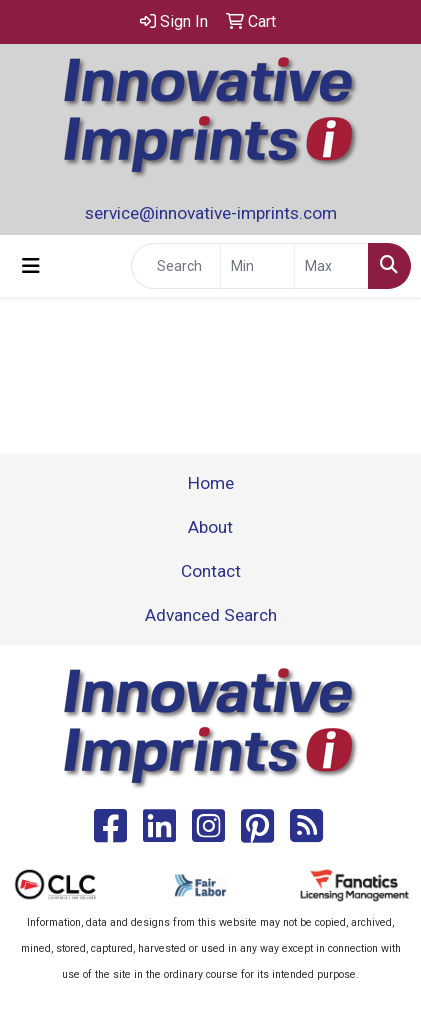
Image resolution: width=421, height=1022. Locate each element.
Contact (211, 571)
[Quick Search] (176, 266)
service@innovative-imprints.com (211, 213)
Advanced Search (211, 615)
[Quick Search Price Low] (257, 266)
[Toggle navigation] (31, 266)
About (210, 527)
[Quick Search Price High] (331, 266)
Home (211, 483)
